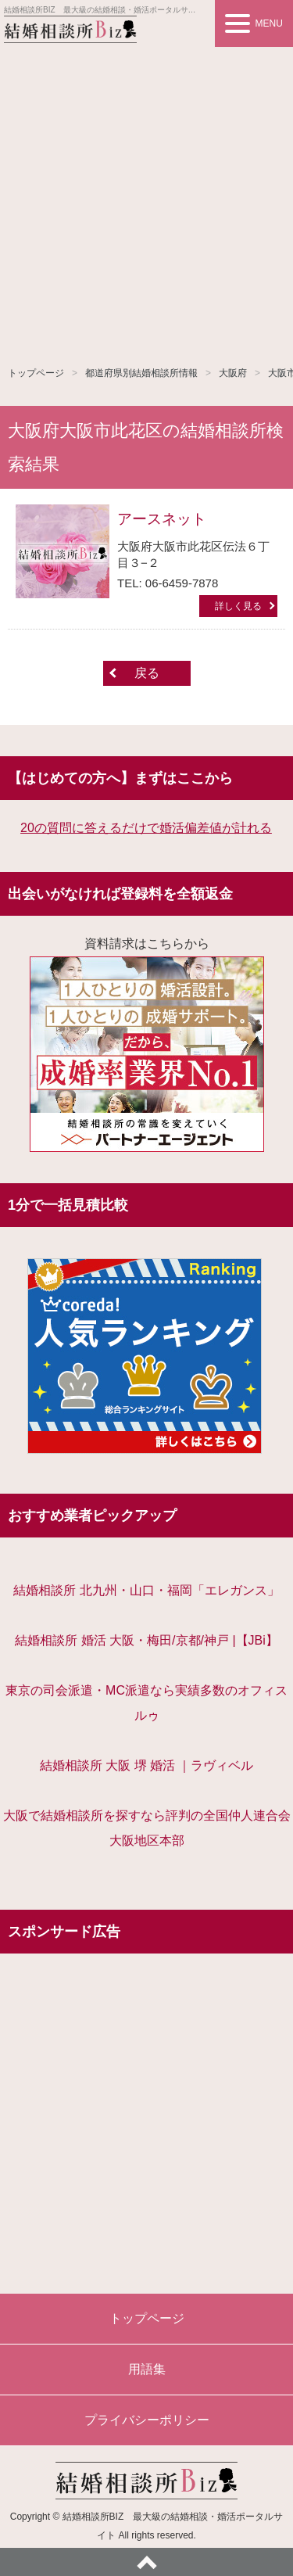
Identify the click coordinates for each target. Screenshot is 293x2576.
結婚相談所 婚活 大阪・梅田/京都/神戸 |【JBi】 (146, 1640)
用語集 (147, 2369)
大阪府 (233, 373)
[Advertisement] (146, 201)
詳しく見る (238, 606)
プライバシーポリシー (146, 2420)
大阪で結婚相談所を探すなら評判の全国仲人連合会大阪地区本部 (147, 1828)
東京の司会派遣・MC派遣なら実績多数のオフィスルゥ (146, 1703)
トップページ (36, 373)
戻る (146, 673)
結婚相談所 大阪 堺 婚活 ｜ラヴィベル (147, 1765)
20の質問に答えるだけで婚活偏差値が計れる (146, 827)
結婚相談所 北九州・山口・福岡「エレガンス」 (146, 1590)
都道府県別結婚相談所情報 (141, 373)
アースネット (161, 519)
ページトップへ (146, 2562)
